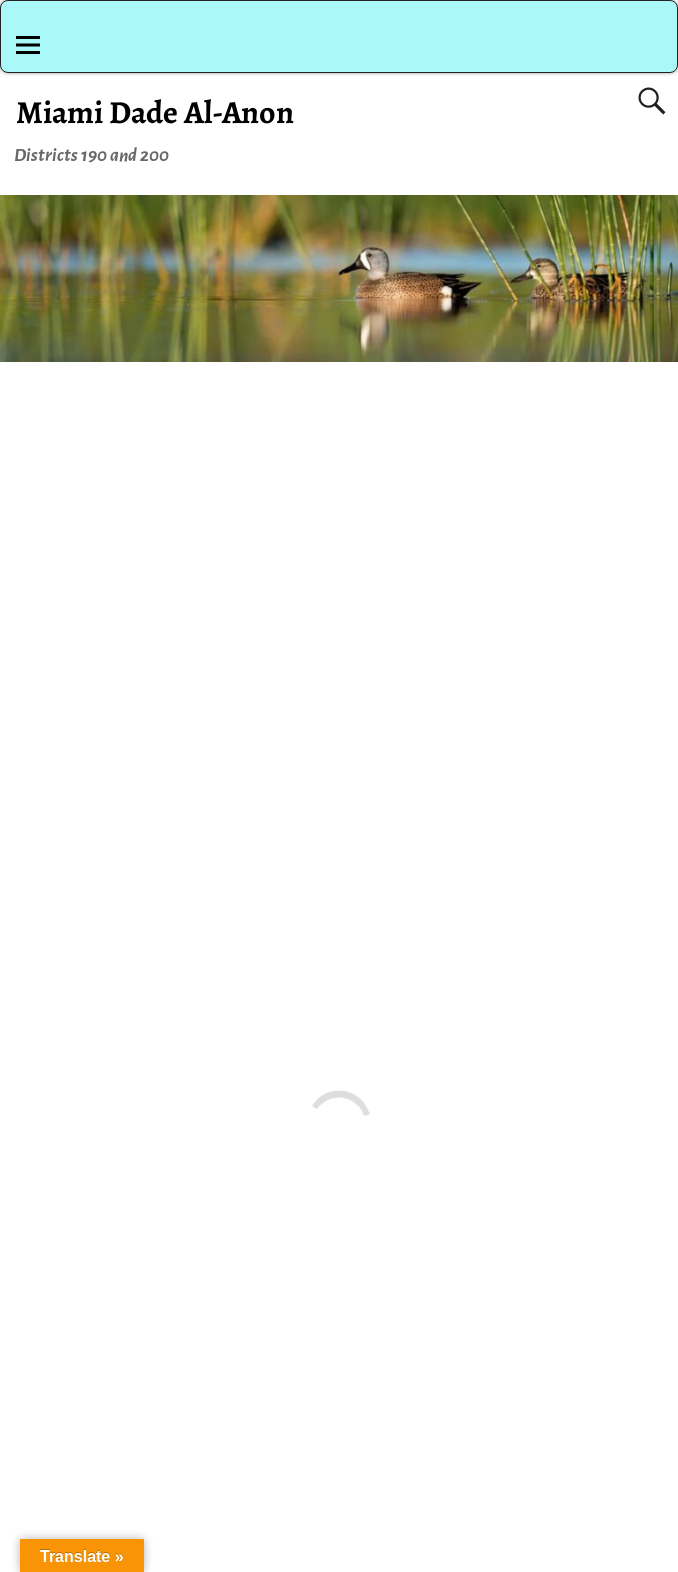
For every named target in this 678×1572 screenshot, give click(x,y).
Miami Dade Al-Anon (155, 112)
